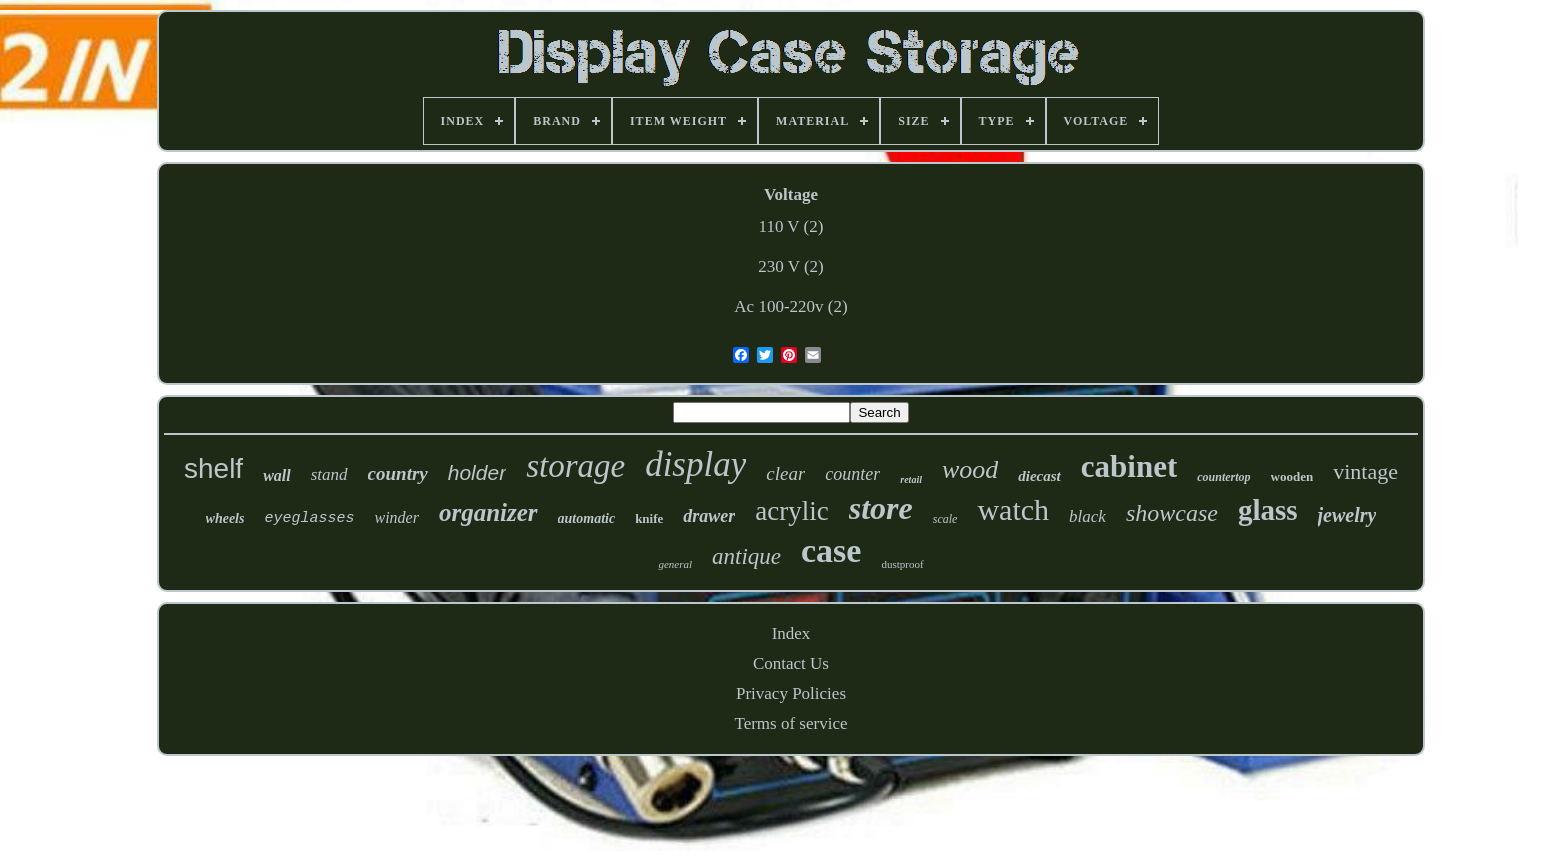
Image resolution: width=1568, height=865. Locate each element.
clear (785, 473)
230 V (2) (791, 266)
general (675, 564)
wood (970, 469)
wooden (1292, 476)
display (695, 464)
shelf (213, 468)
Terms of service (790, 723)
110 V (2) (791, 226)
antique (746, 556)
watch (1013, 509)
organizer (488, 512)
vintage (1365, 471)
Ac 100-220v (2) (790, 306)
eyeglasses (309, 518)
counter (852, 474)
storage (575, 466)
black (1087, 516)
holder (477, 472)
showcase (1172, 513)
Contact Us (791, 663)
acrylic (791, 511)
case (831, 550)
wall (277, 475)
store (881, 508)
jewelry (1347, 515)
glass (1268, 510)
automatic (587, 518)
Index (791, 633)
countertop (1223, 477)
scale (945, 519)
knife (649, 518)
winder (396, 517)
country (398, 473)
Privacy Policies (791, 693)
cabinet (1129, 466)
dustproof (902, 564)
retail (911, 479)
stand (329, 474)
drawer (709, 516)
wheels (225, 518)
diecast (1039, 476)
